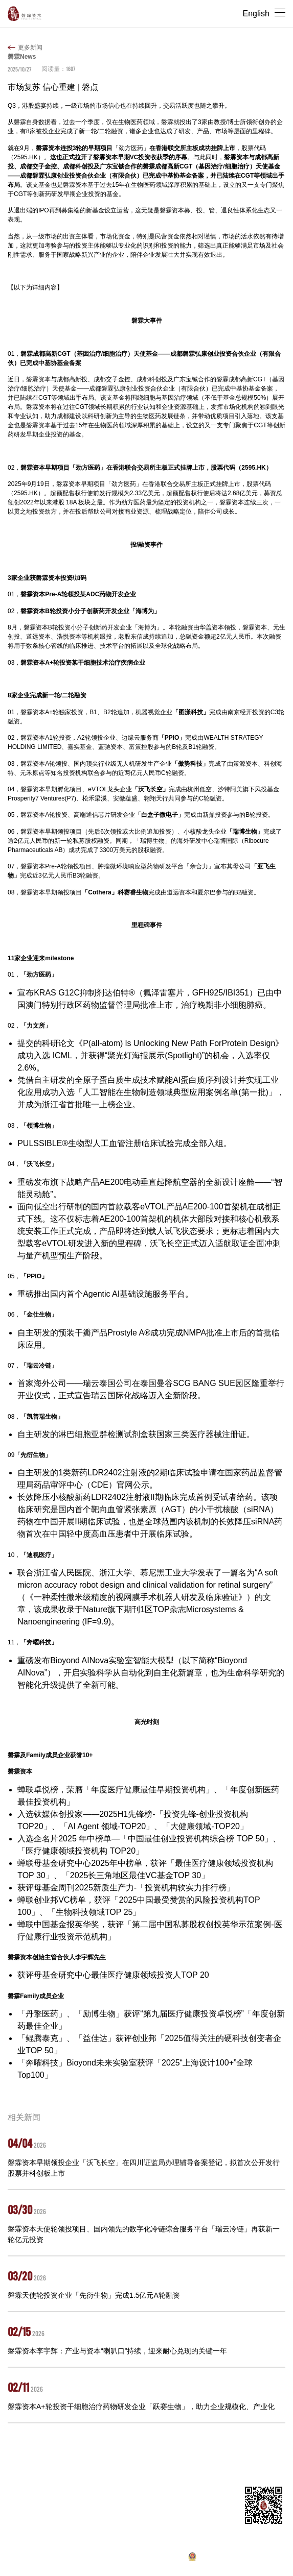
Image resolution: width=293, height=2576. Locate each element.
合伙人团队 (109, 2458)
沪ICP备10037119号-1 (136, 2559)
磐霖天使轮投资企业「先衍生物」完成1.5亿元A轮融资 (94, 2295)
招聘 (171, 2458)
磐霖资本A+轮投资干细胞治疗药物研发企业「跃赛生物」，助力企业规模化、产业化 (141, 2406)
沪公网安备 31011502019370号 (236, 2559)
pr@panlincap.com (63, 2541)
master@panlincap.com (66, 2512)
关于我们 (40, 2458)
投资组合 (73, 2458)
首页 (14, 2458)
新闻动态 (144, 2458)
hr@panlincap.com (63, 2532)
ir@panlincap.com (69, 2521)
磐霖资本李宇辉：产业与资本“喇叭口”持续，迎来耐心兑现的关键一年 (117, 2351)
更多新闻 (30, 47)
